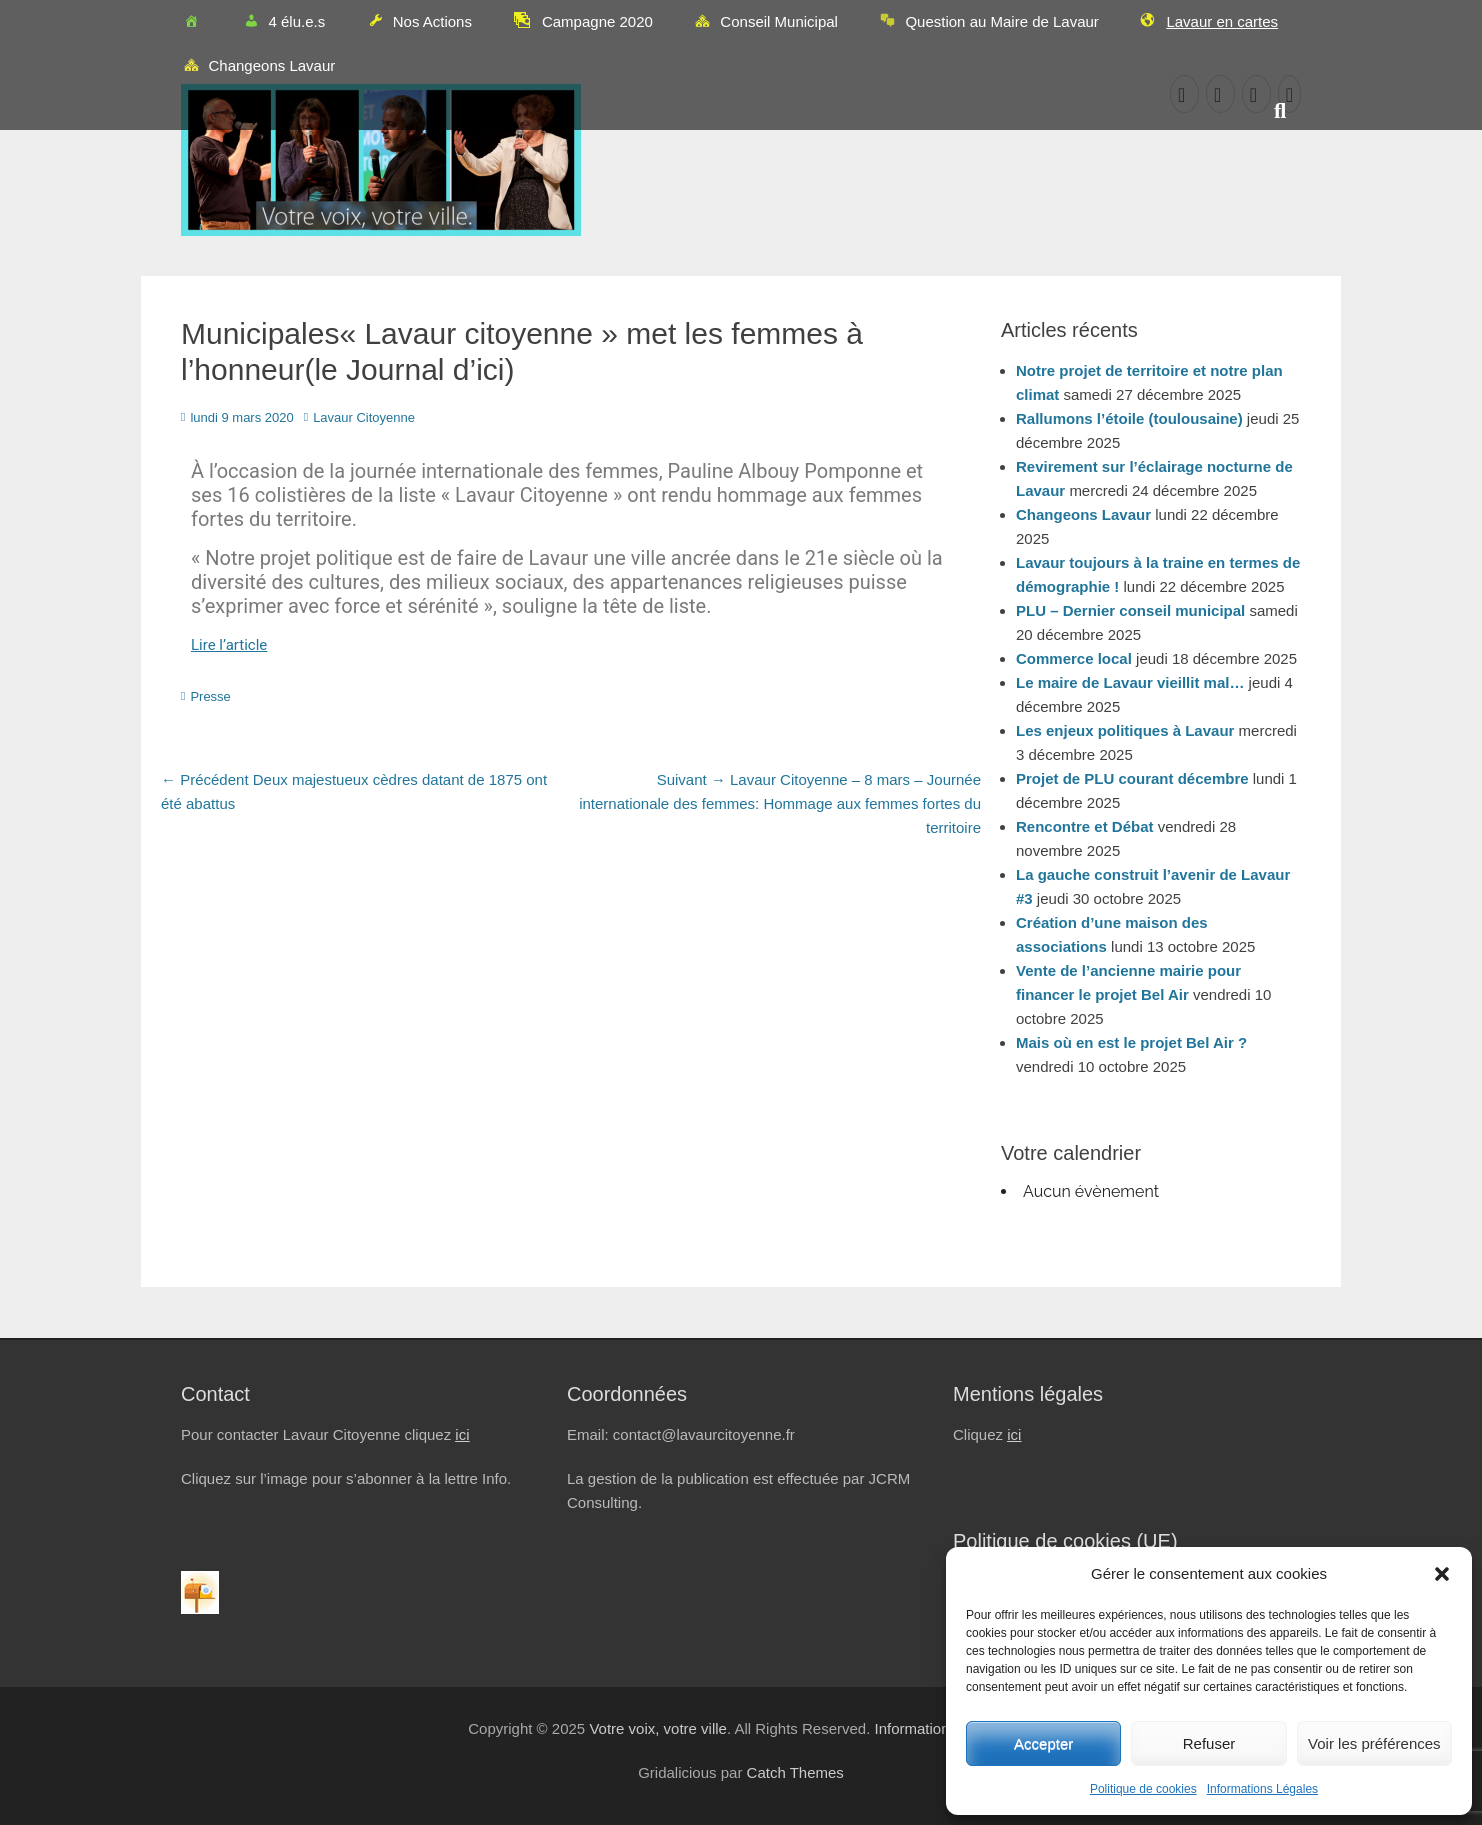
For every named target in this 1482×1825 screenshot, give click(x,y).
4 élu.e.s (283, 23)
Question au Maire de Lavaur (988, 23)
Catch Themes (795, 1772)
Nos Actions (418, 23)
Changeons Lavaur (258, 67)
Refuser (1209, 1743)
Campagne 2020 (582, 20)
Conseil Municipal (765, 23)
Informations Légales (1262, 1789)
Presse (210, 696)
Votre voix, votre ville (658, 1728)
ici (462, 1434)
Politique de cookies (1143, 1789)
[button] (1442, 1574)
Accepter (1043, 1743)
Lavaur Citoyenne (364, 417)
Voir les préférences (1374, 1743)
